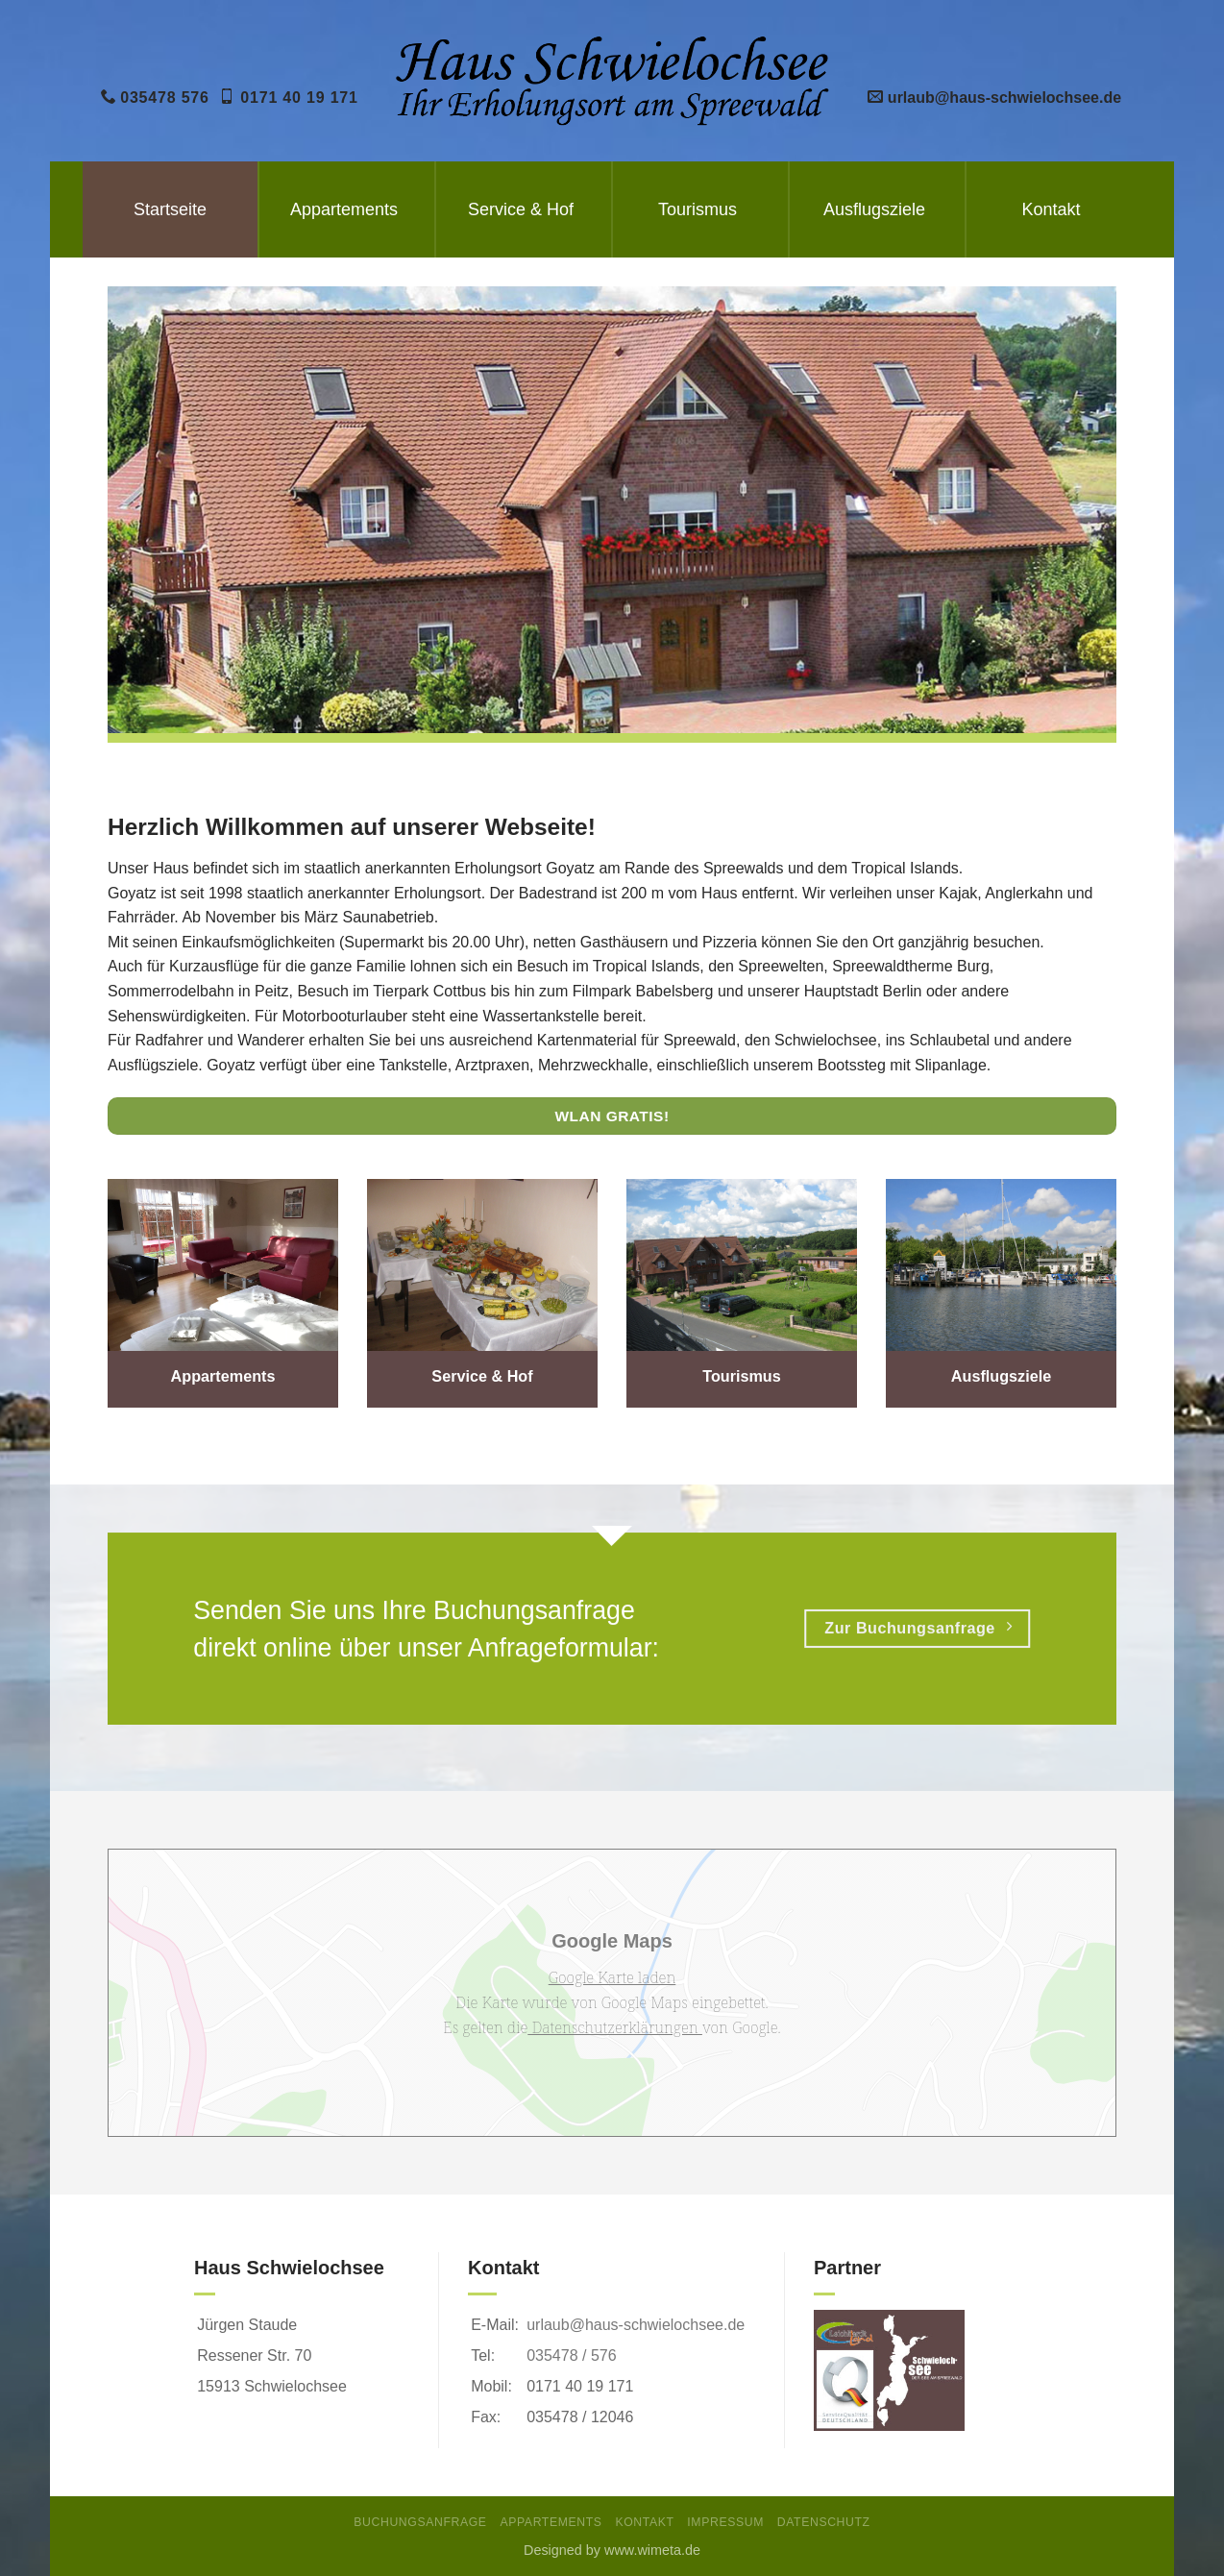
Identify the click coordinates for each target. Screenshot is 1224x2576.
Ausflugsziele (874, 209)
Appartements (344, 209)
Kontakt (1050, 209)
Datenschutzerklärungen (614, 2027)
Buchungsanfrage (420, 2522)
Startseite (170, 209)
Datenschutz (823, 2522)
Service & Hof (521, 209)
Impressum (725, 2522)
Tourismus (697, 209)
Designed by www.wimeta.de (612, 2550)
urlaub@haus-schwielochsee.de (635, 2325)
